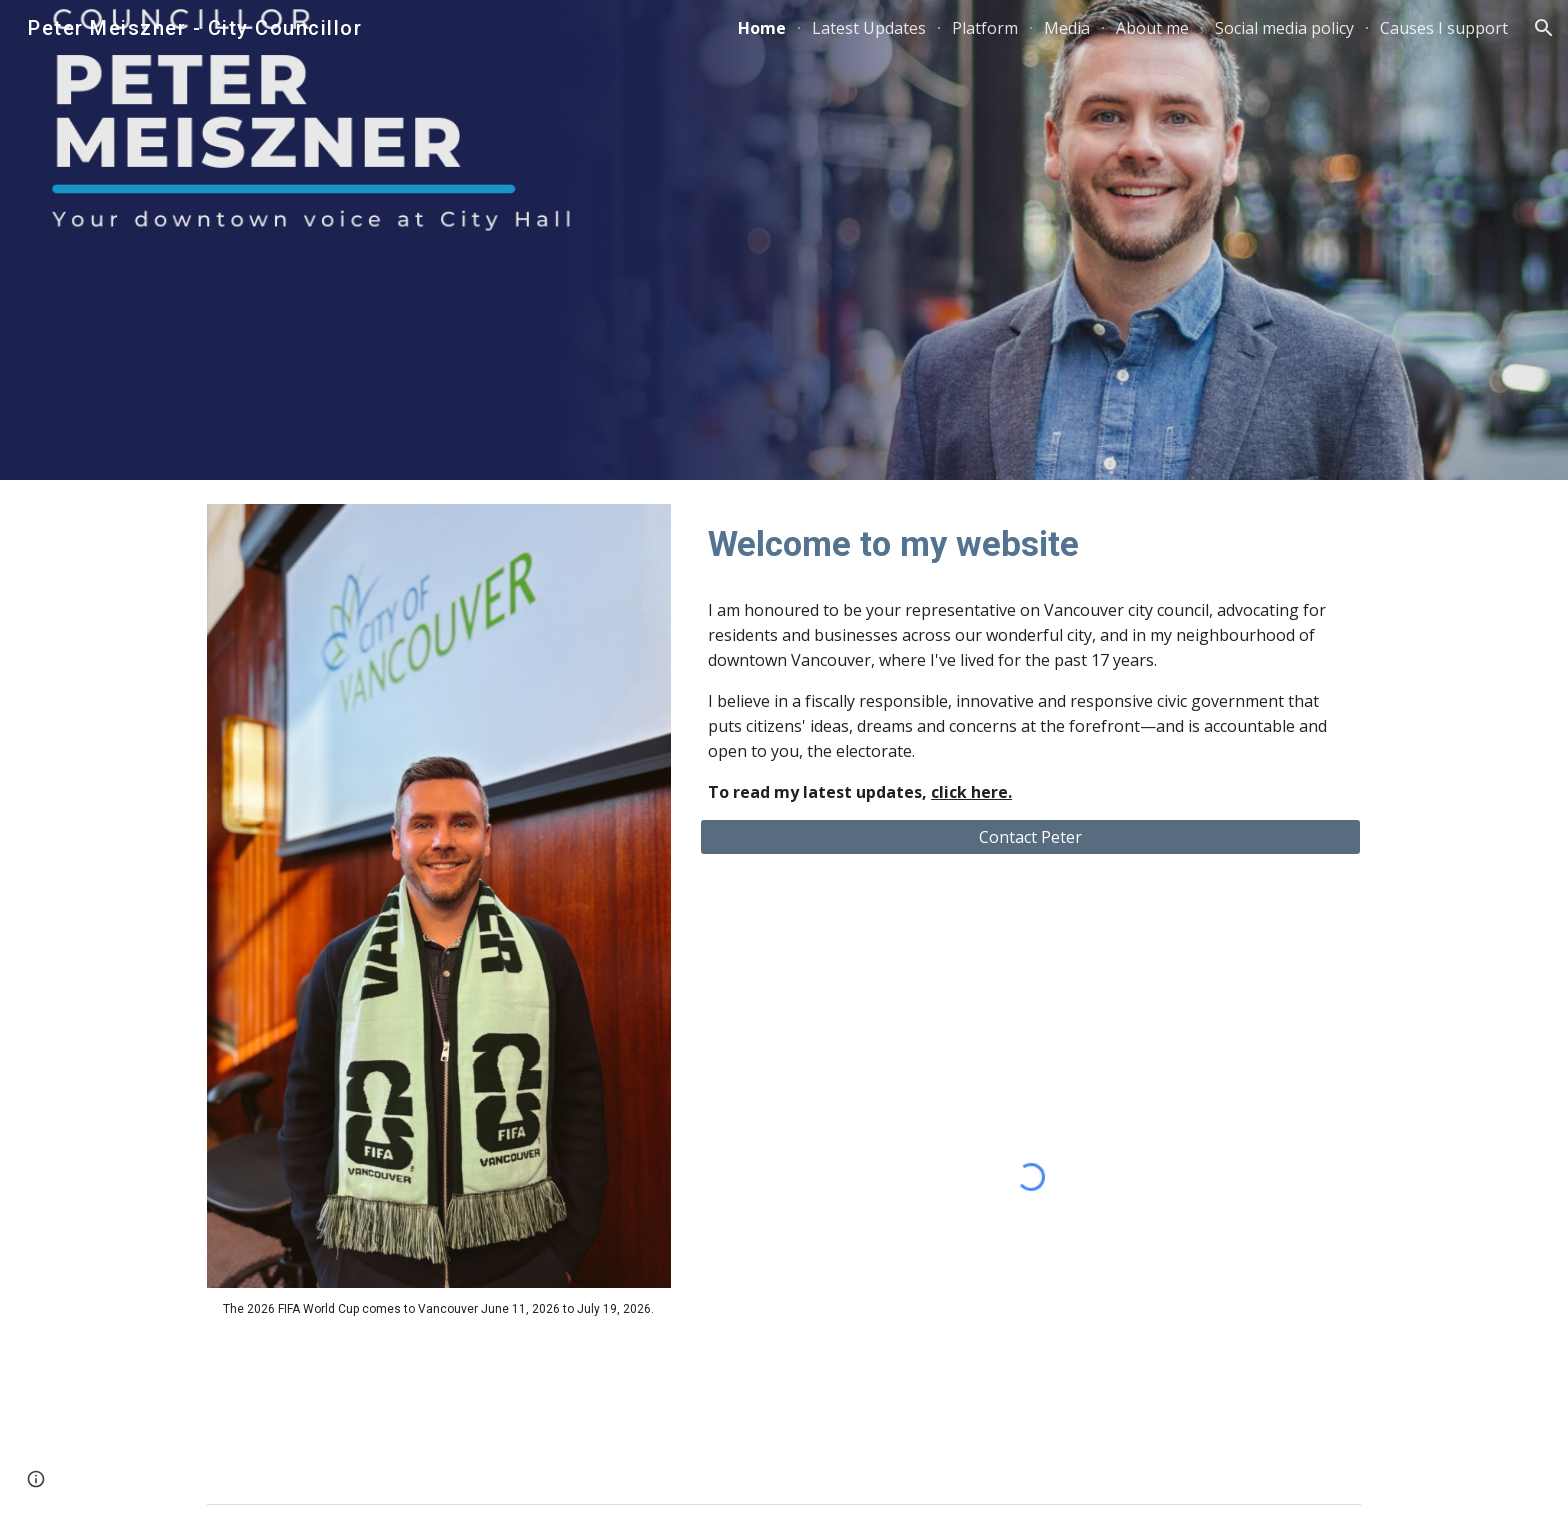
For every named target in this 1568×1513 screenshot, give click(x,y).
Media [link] (1067, 28)
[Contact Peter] (1030, 837)
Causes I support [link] (1444, 28)
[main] (439, 1309)
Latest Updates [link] (869, 28)
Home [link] (762, 28)
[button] (1544, 28)
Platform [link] (985, 28)
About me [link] (1152, 28)
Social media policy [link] (1284, 28)
